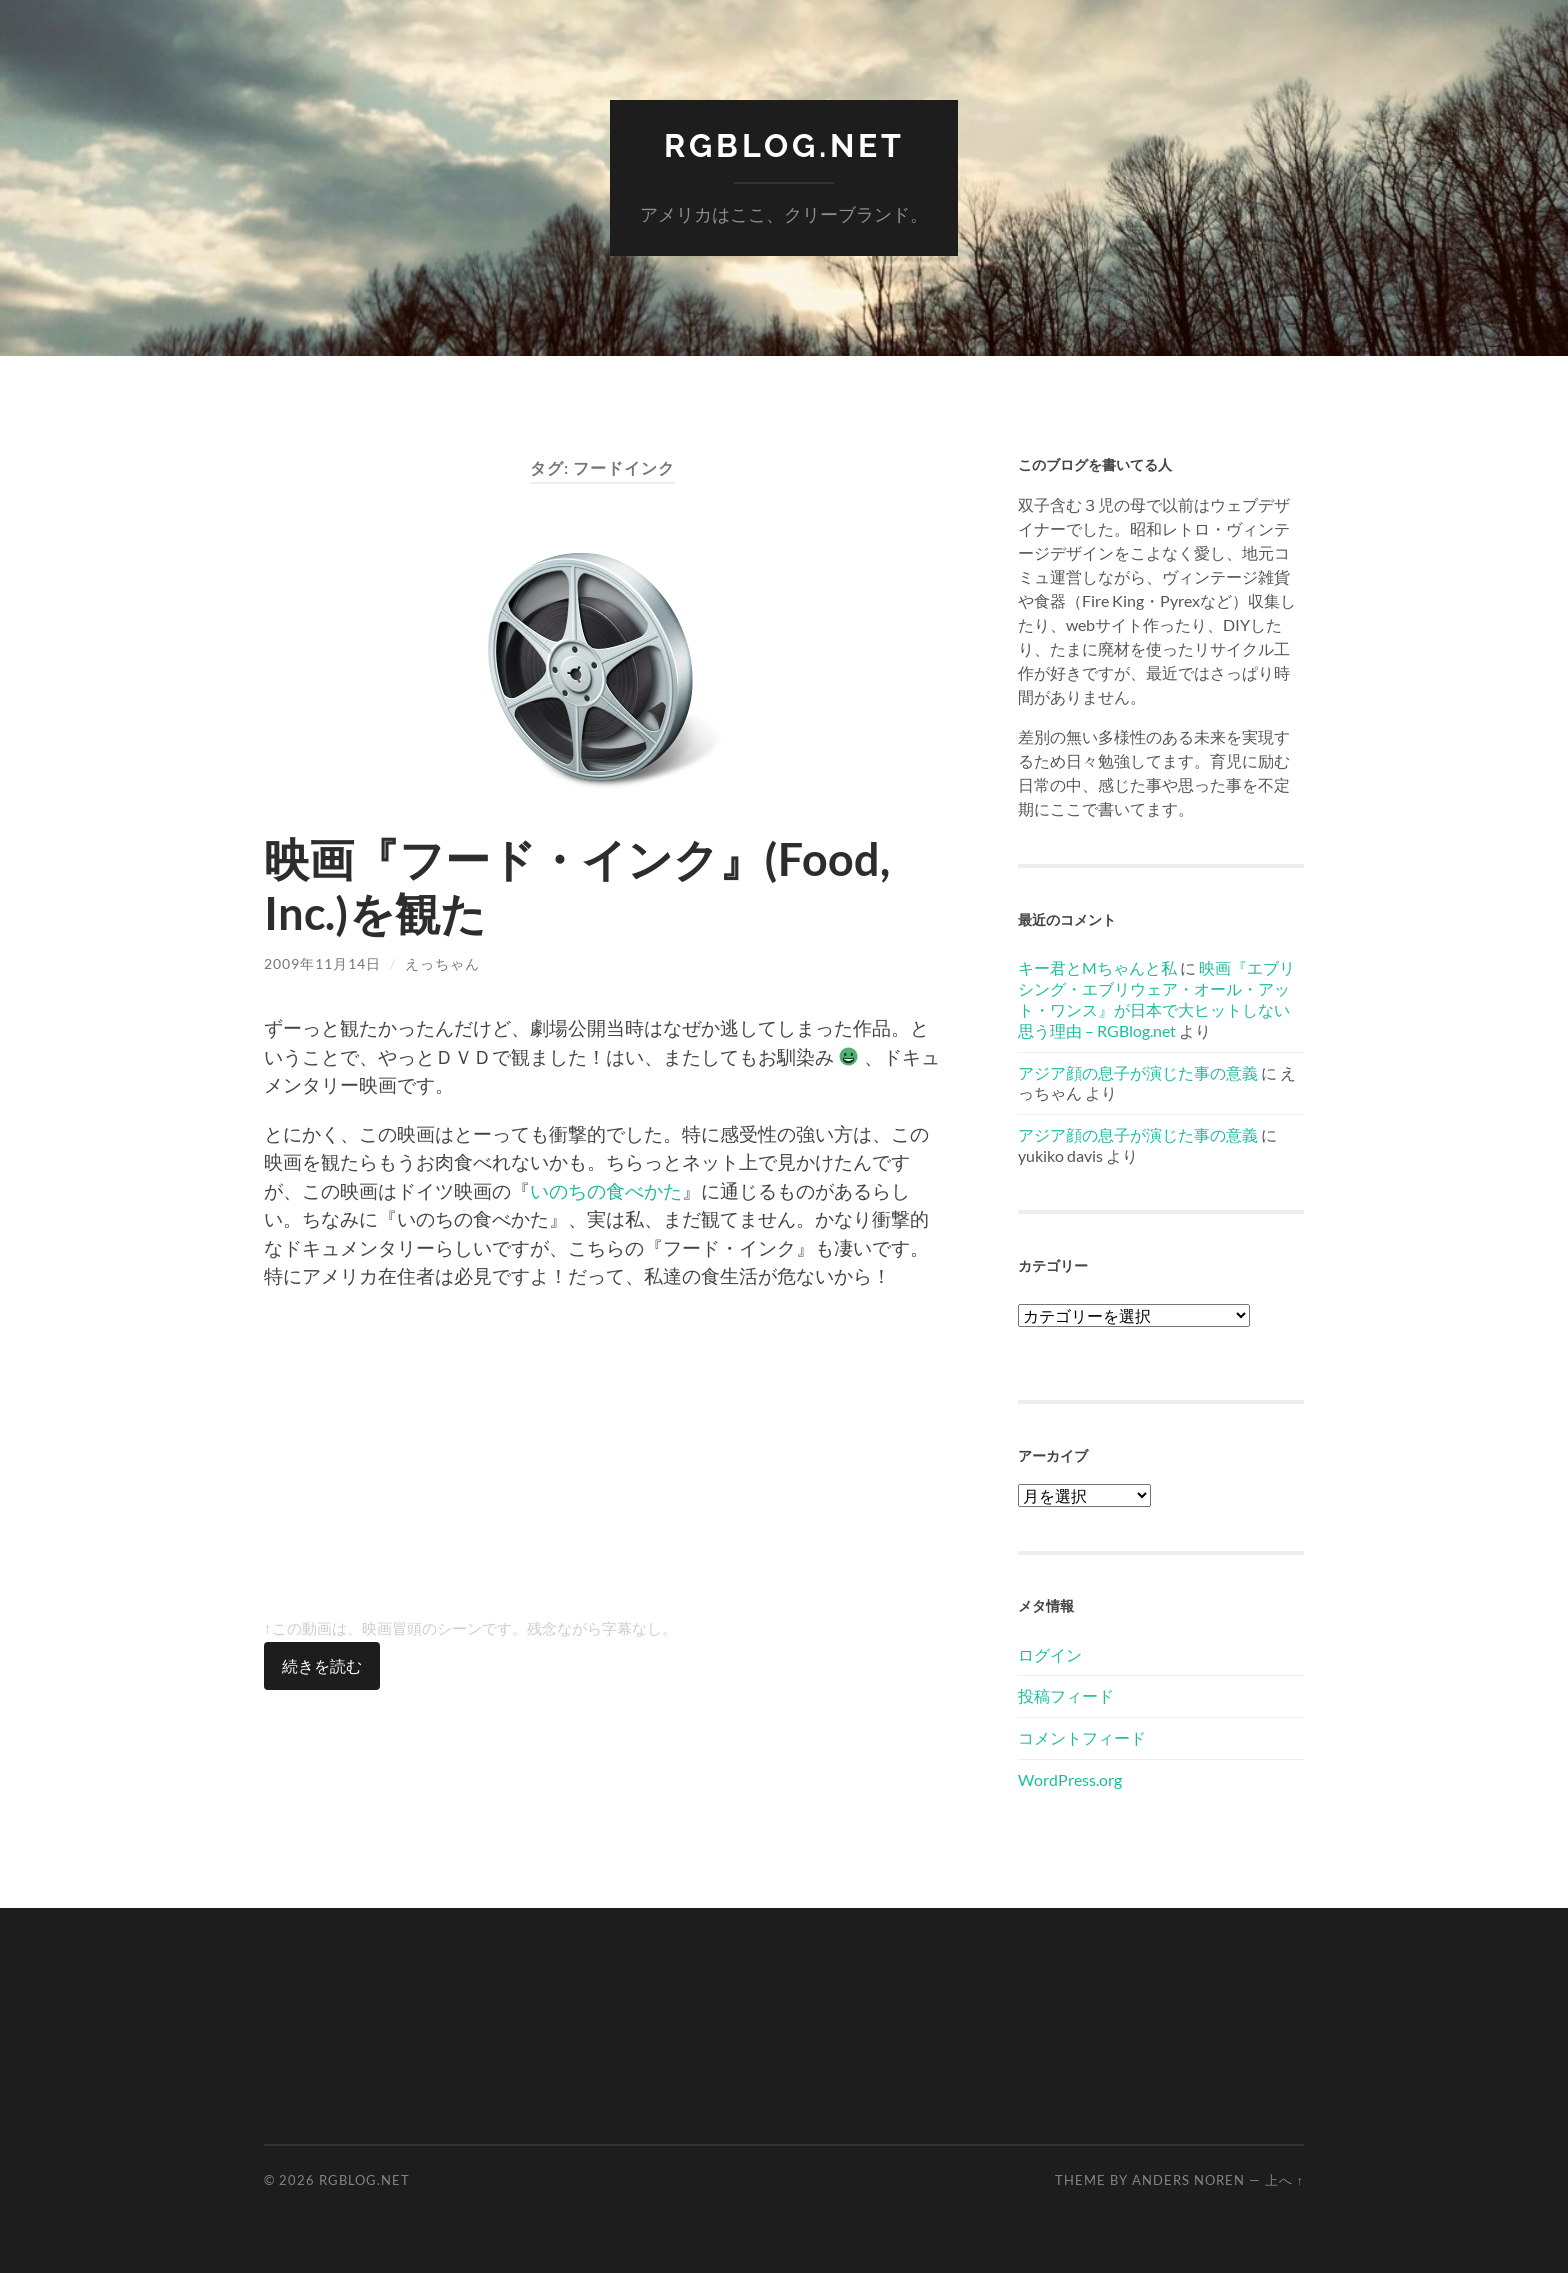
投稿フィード (1066, 1695)
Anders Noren (1188, 2180)
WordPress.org (1070, 1779)
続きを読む (322, 1665)
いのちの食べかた (606, 1190)
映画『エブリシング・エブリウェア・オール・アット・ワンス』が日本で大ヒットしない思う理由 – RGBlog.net (1156, 998)
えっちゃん (442, 963)
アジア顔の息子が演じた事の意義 (1138, 1072)
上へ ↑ (1284, 2180)
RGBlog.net (784, 145)
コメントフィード (1082, 1737)
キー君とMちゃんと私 (1097, 967)
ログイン (1050, 1654)
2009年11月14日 (322, 963)
